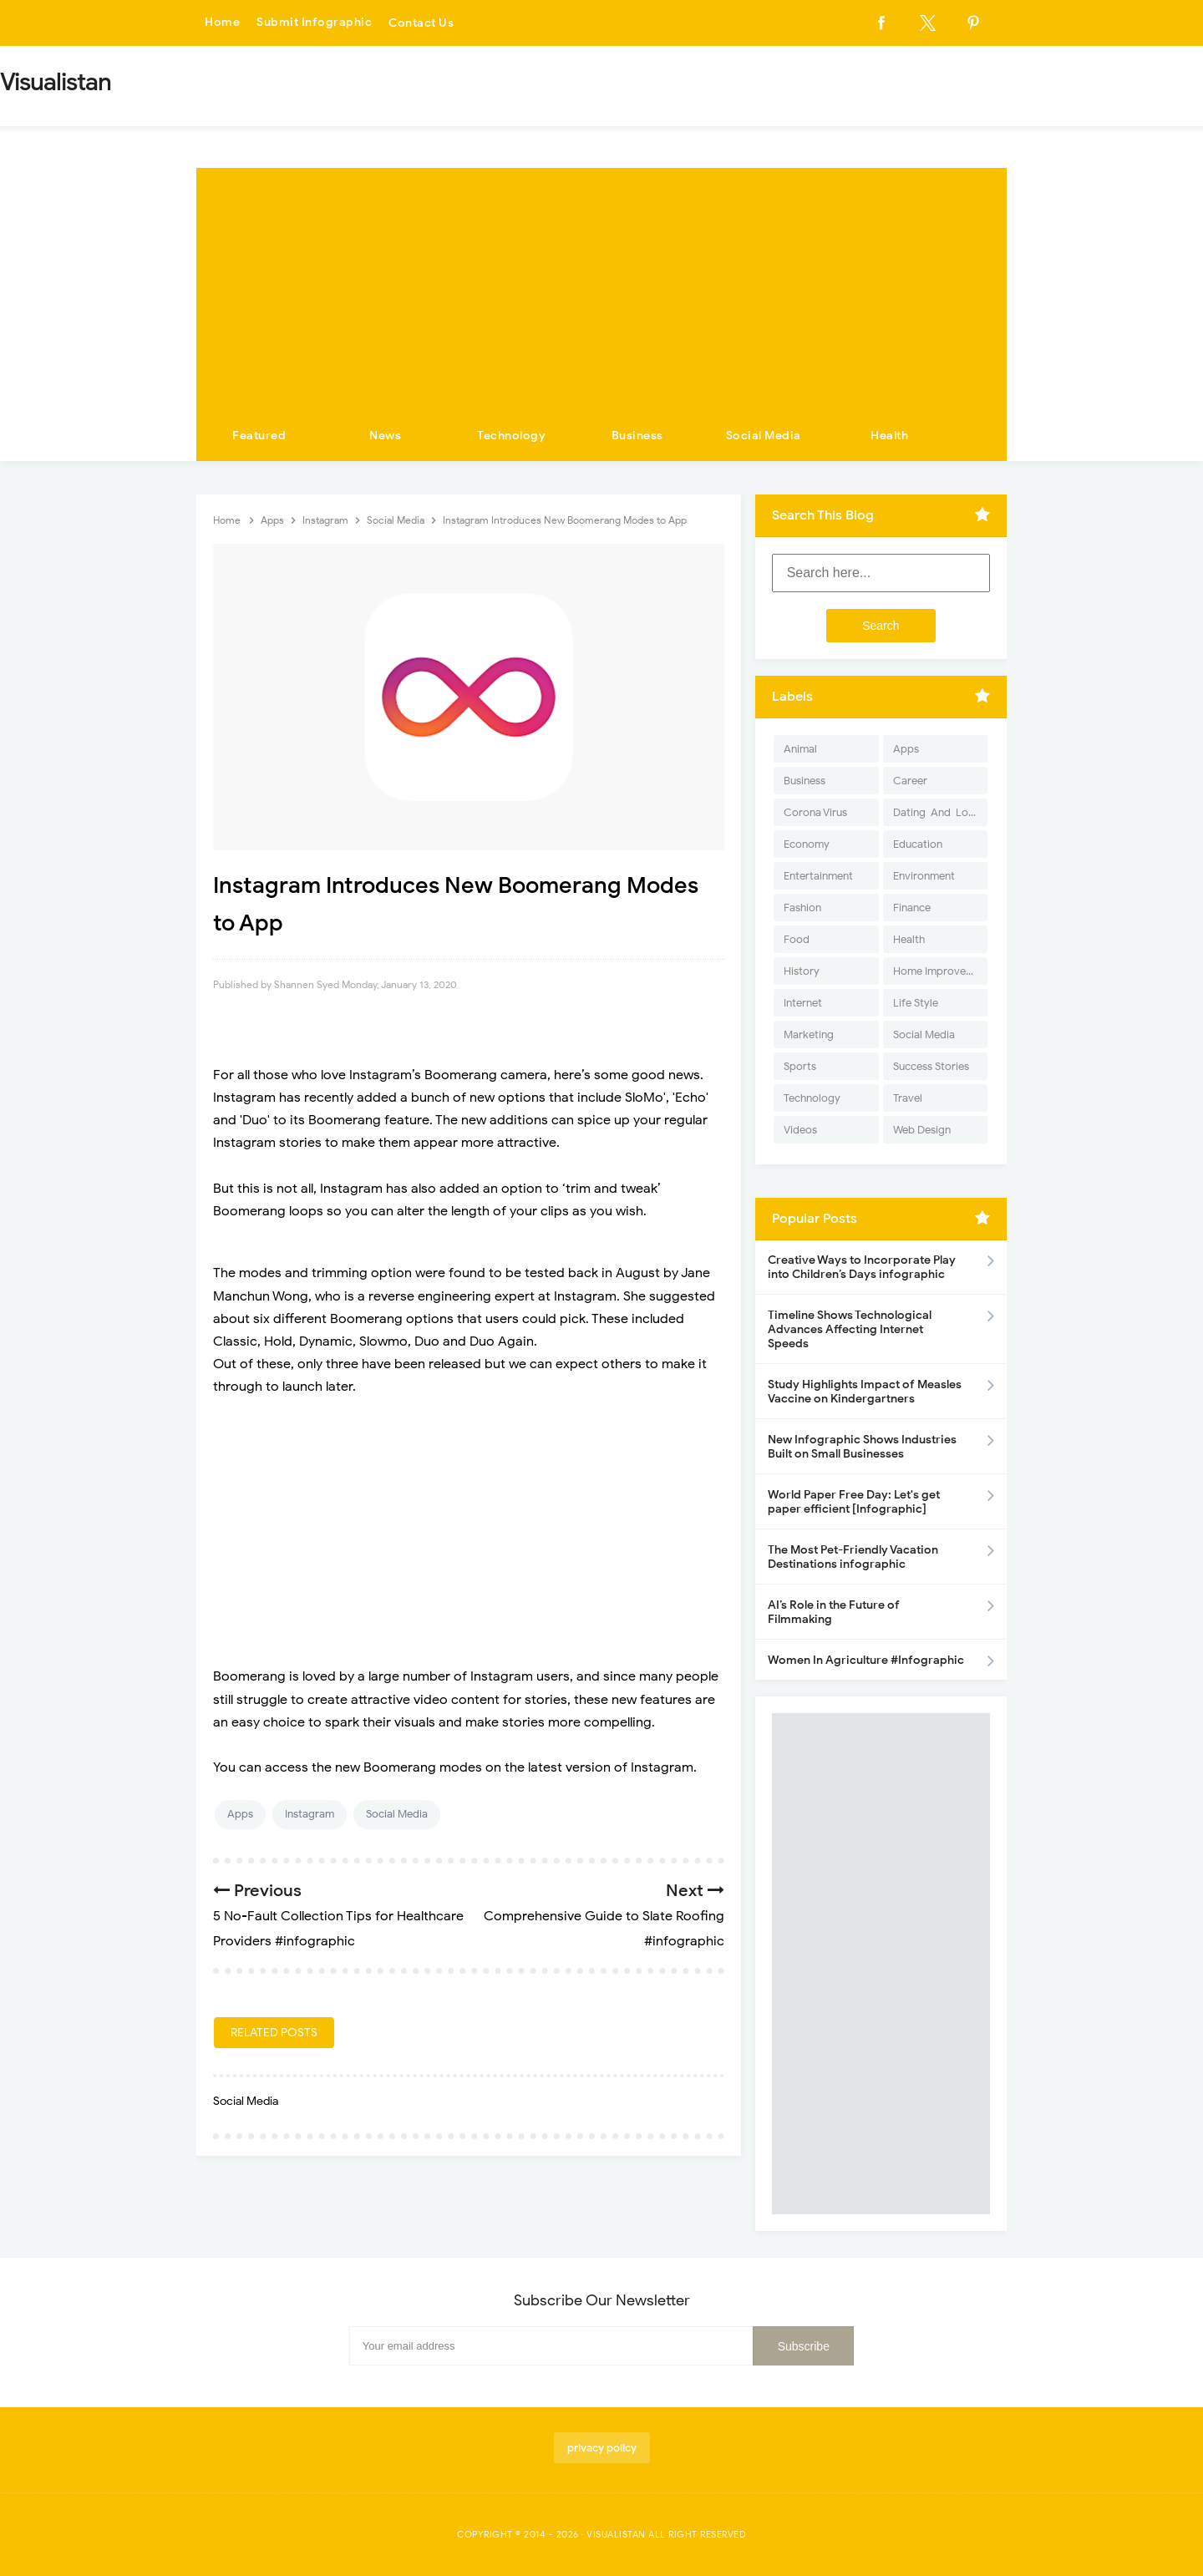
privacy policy (602, 2448)
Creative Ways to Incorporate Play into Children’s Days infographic (862, 1267)
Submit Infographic (314, 23)
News (385, 435)
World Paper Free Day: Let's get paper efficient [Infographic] (854, 1502)
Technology (511, 435)
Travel (907, 1098)
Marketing (809, 1034)
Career (910, 780)
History (802, 971)
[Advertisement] (601, 285)
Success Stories (931, 1066)
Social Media (763, 435)
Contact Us (421, 23)
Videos (800, 1130)
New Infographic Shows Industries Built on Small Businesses (862, 1447)
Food (797, 939)
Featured (259, 435)
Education (917, 844)
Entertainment (818, 876)
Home (222, 23)
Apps (240, 1814)
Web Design (922, 1130)
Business (637, 435)
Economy (807, 844)
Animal (800, 749)
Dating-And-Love (936, 812)
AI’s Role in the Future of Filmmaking (834, 1612)
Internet (803, 1003)
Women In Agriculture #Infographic (866, 1660)
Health (889, 435)
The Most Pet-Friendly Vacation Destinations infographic (853, 1557)
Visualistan (616, 2534)
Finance (912, 907)
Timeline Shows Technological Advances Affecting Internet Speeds (849, 1329)
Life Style (915, 1003)
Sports (800, 1066)
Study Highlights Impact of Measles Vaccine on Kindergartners (865, 1391)
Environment (924, 876)
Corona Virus (815, 812)
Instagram (309, 1814)
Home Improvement (940, 971)
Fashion (802, 907)
